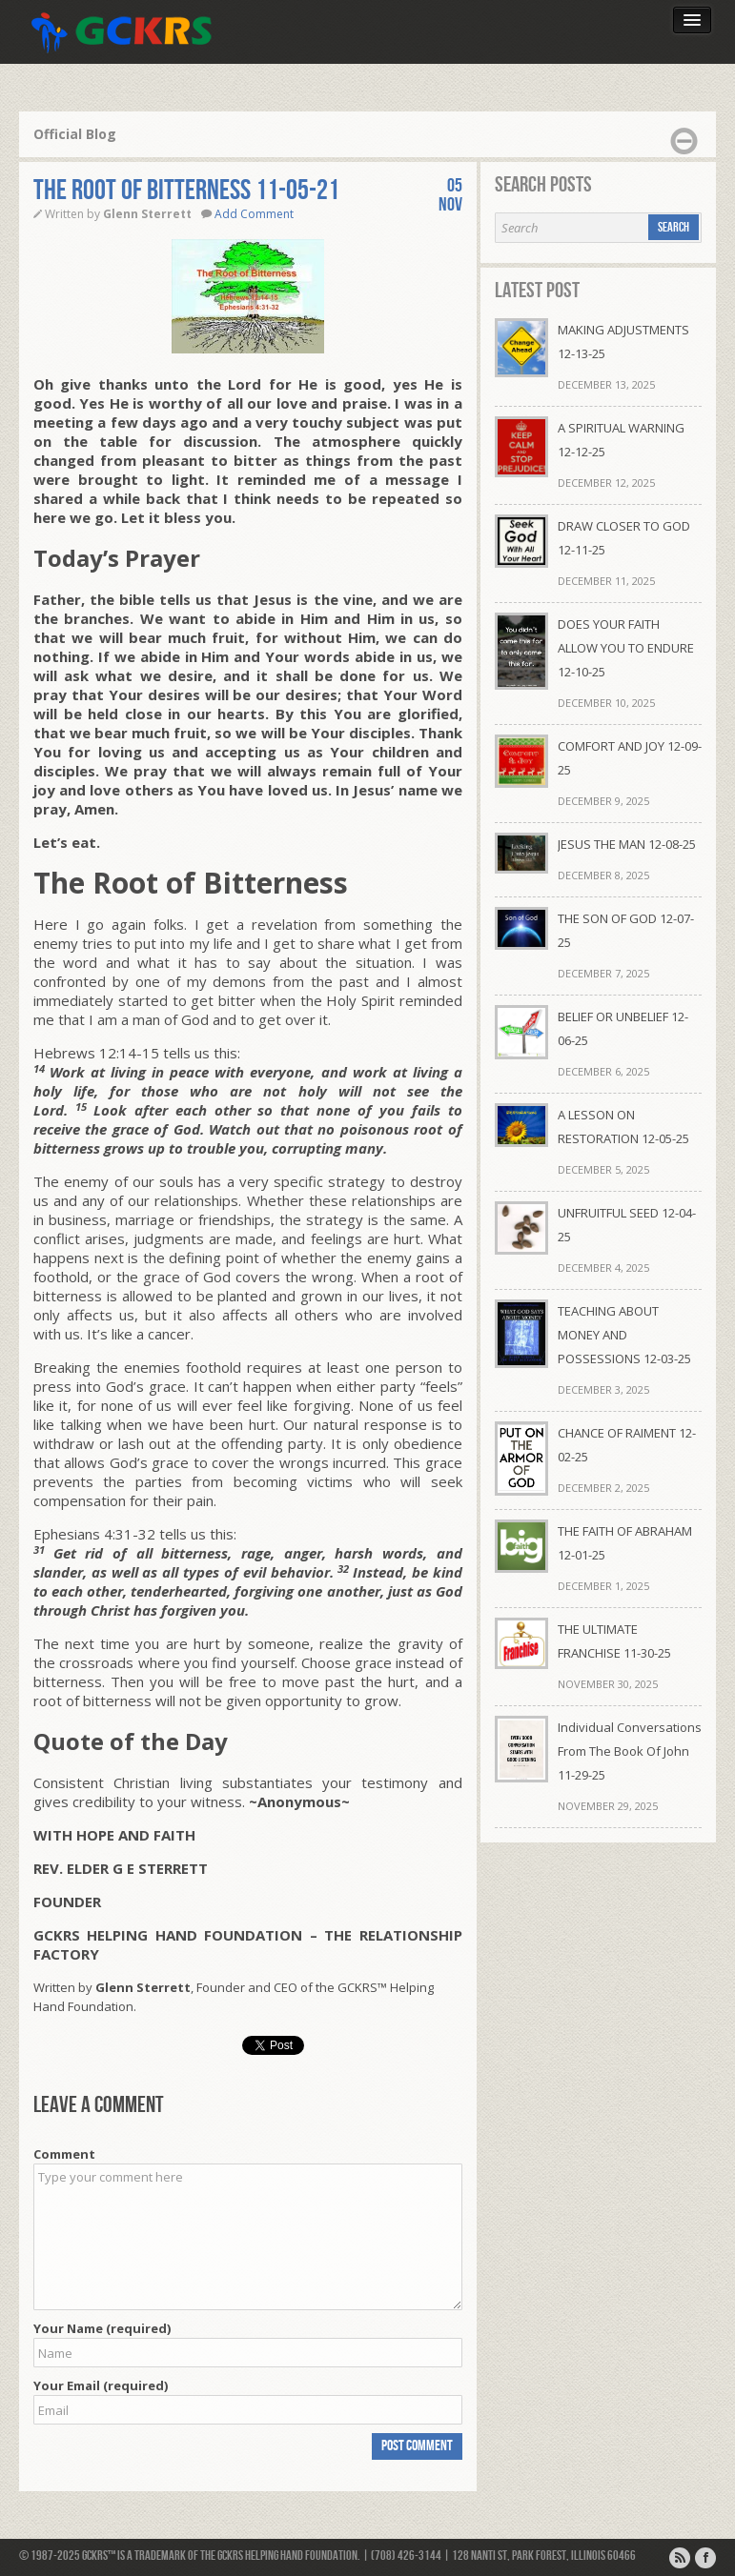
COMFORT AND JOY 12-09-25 (630, 757)
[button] (247, 1052)
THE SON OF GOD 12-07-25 (626, 930)
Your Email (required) (100, 2385)
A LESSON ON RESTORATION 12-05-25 (623, 1126)
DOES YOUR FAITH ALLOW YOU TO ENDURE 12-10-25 (626, 647)
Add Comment (254, 214)
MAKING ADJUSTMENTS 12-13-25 (623, 341)
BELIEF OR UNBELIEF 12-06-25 (623, 1028)
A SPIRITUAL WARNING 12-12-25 (621, 439)
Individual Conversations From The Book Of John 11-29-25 (630, 1751)
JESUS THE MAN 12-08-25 (627, 844)
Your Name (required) (102, 2328)
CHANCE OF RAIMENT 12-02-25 (627, 1444)
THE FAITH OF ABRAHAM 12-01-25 (625, 1542)
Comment (64, 2154)
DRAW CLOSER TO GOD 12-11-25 (624, 537)
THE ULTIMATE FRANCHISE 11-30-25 (614, 1640)
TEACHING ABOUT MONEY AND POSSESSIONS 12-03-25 (624, 1334)
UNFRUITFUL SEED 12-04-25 (627, 1224)
